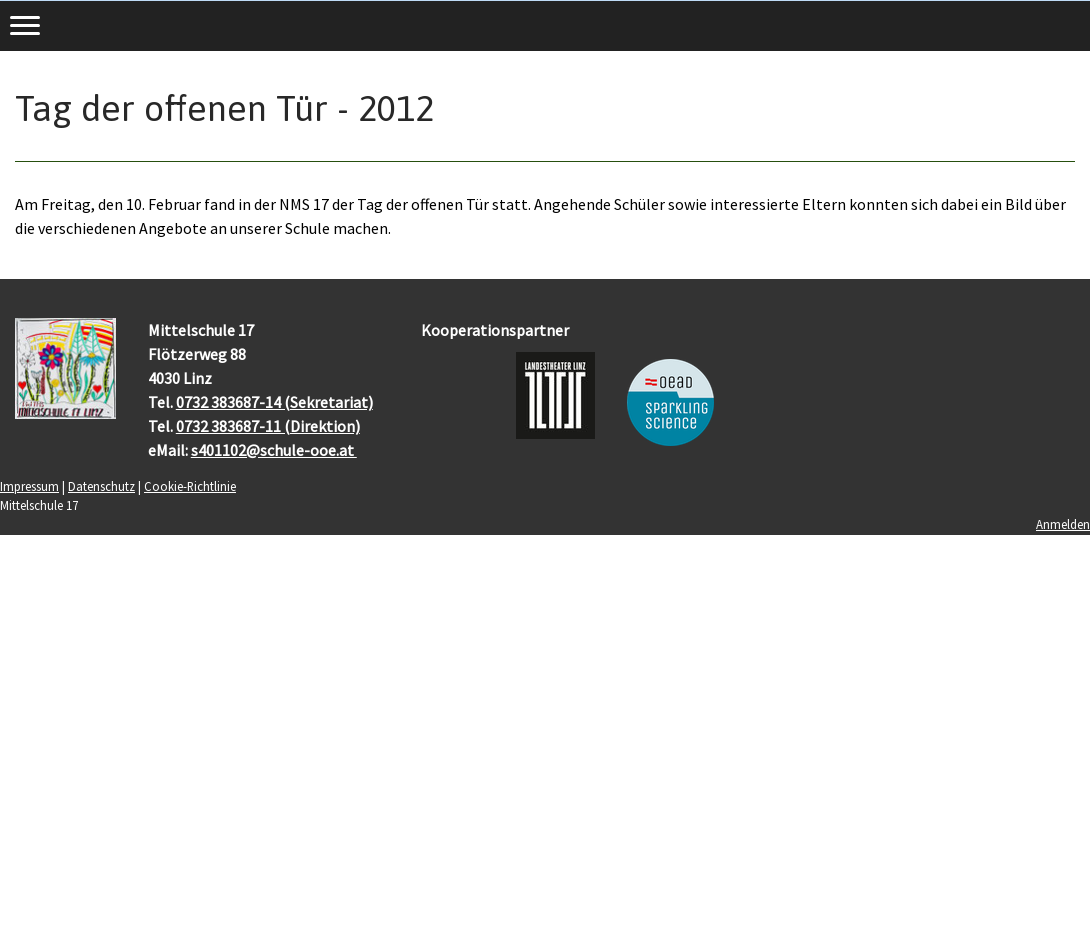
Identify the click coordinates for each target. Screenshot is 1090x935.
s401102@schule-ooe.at (274, 450)
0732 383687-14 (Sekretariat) (274, 402)
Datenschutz (101, 486)
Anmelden (1063, 524)
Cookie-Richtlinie (190, 486)
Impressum (29, 486)
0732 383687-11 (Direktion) (268, 426)
